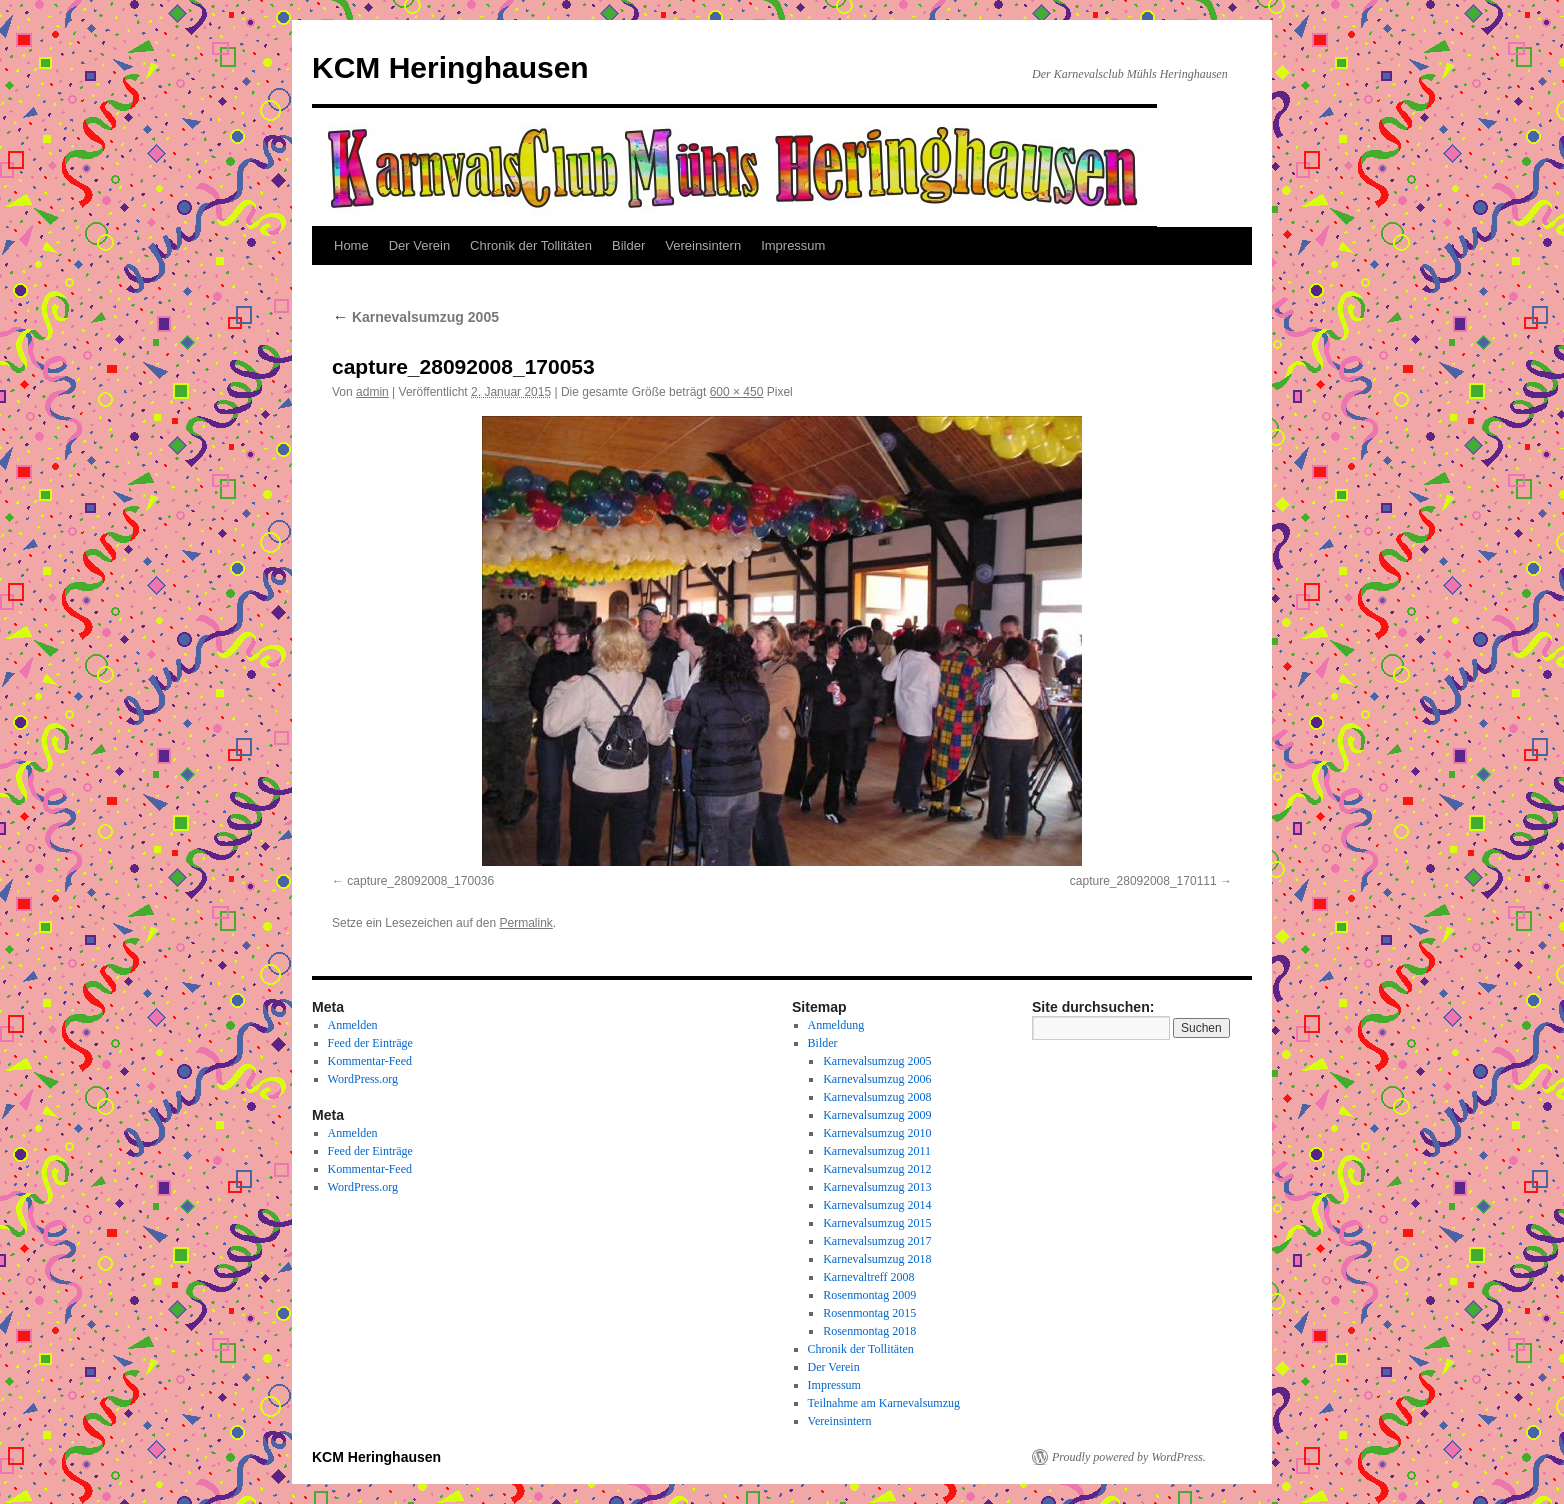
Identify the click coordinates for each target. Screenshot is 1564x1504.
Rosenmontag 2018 (869, 1331)
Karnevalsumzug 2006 (877, 1079)
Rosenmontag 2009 (869, 1295)
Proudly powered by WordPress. (1129, 1457)
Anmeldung (836, 1025)
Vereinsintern (703, 245)
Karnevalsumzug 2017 (877, 1241)
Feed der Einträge (370, 1043)
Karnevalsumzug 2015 (877, 1223)
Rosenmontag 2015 (869, 1313)
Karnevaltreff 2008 (868, 1277)
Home (351, 245)
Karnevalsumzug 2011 (877, 1151)
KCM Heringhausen (450, 67)
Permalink (525, 923)
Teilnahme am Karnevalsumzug (884, 1403)
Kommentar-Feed (370, 1061)
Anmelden (353, 1025)
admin (372, 392)
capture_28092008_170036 (420, 881)
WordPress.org (363, 1079)
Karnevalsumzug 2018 (877, 1259)
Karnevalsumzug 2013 (877, 1187)
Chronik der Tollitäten (531, 245)
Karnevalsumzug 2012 (877, 1169)
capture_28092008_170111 (1143, 881)
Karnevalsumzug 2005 (415, 317)
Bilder (628, 245)
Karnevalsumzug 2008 (877, 1097)
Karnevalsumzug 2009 (877, 1115)
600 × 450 (737, 392)
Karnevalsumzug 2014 (877, 1205)
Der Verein (419, 245)
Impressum (793, 245)
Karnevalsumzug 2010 (877, 1133)
